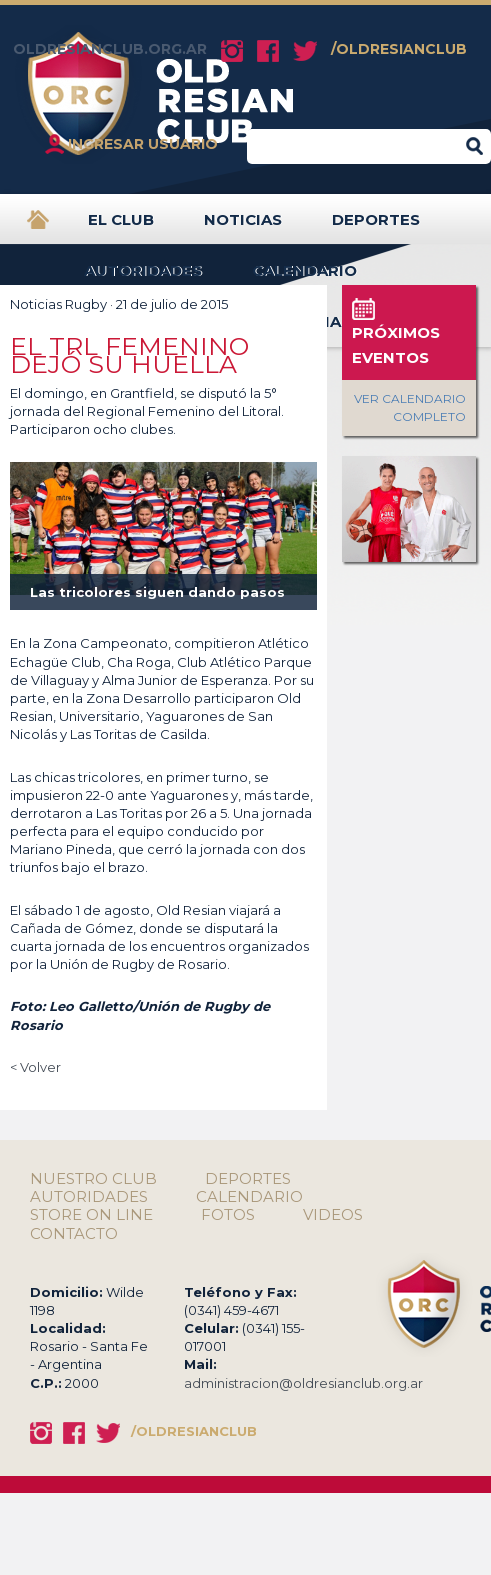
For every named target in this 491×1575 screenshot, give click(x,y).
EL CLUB (121, 227)
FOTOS (228, 1215)
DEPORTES (376, 227)
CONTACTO (74, 1234)
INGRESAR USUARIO (143, 144)
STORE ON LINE (91, 1215)
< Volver (35, 1067)
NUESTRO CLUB (93, 1179)
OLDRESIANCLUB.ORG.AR (110, 49)
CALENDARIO (304, 278)
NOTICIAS (243, 227)
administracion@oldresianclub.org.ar (303, 1383)
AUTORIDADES (143, 278)
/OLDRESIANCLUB (399, 49)
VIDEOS (333, 1215)
